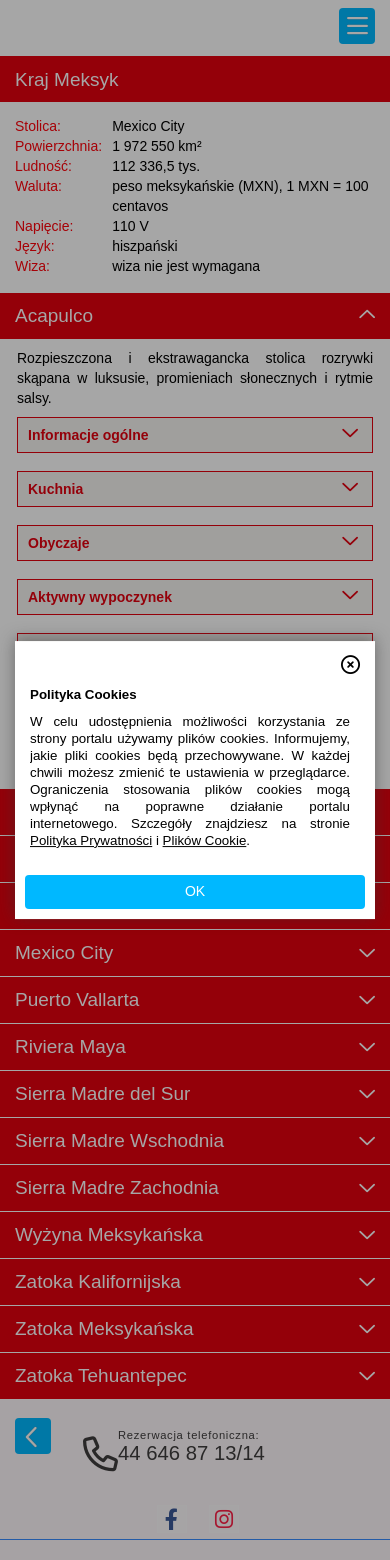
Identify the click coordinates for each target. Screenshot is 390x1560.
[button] (350, 656)
